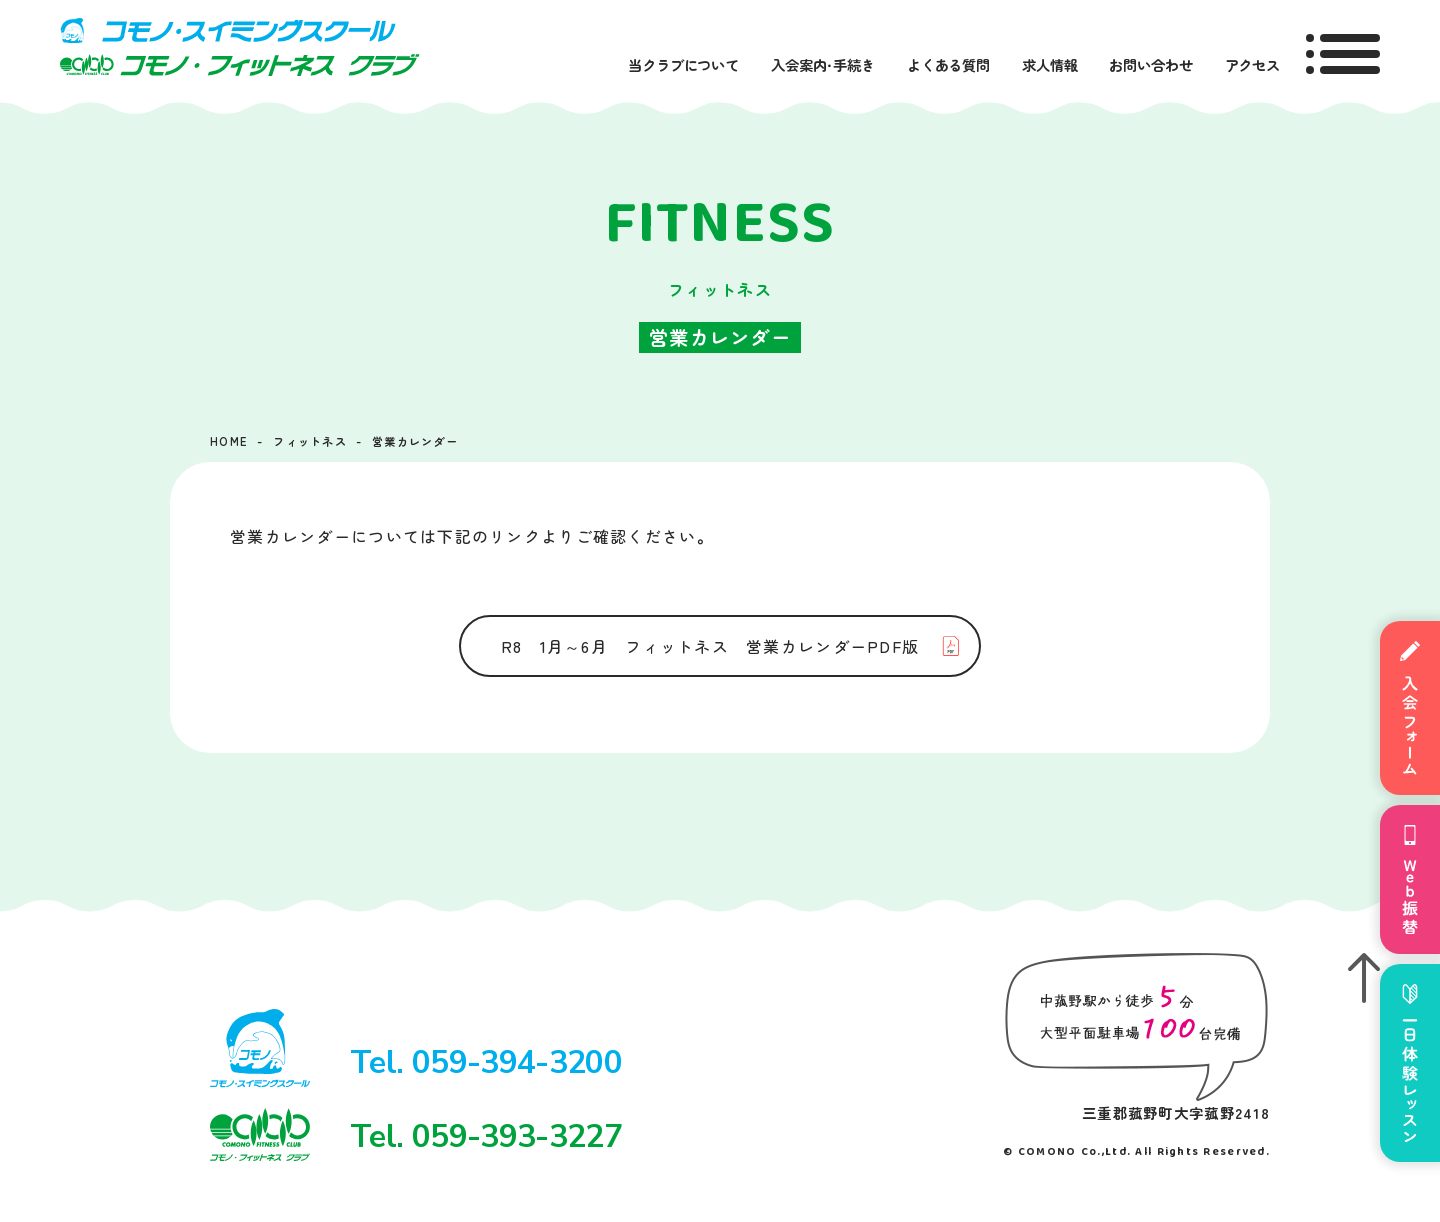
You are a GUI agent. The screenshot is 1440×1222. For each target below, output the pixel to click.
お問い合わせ (1150, 64)
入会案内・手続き (823, 64)
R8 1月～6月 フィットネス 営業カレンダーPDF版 (710, 646)
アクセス (1252, 64)
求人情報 (1049, 64)
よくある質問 (948, 64)
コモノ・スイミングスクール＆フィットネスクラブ (240, 47)
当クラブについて (683, 64)
